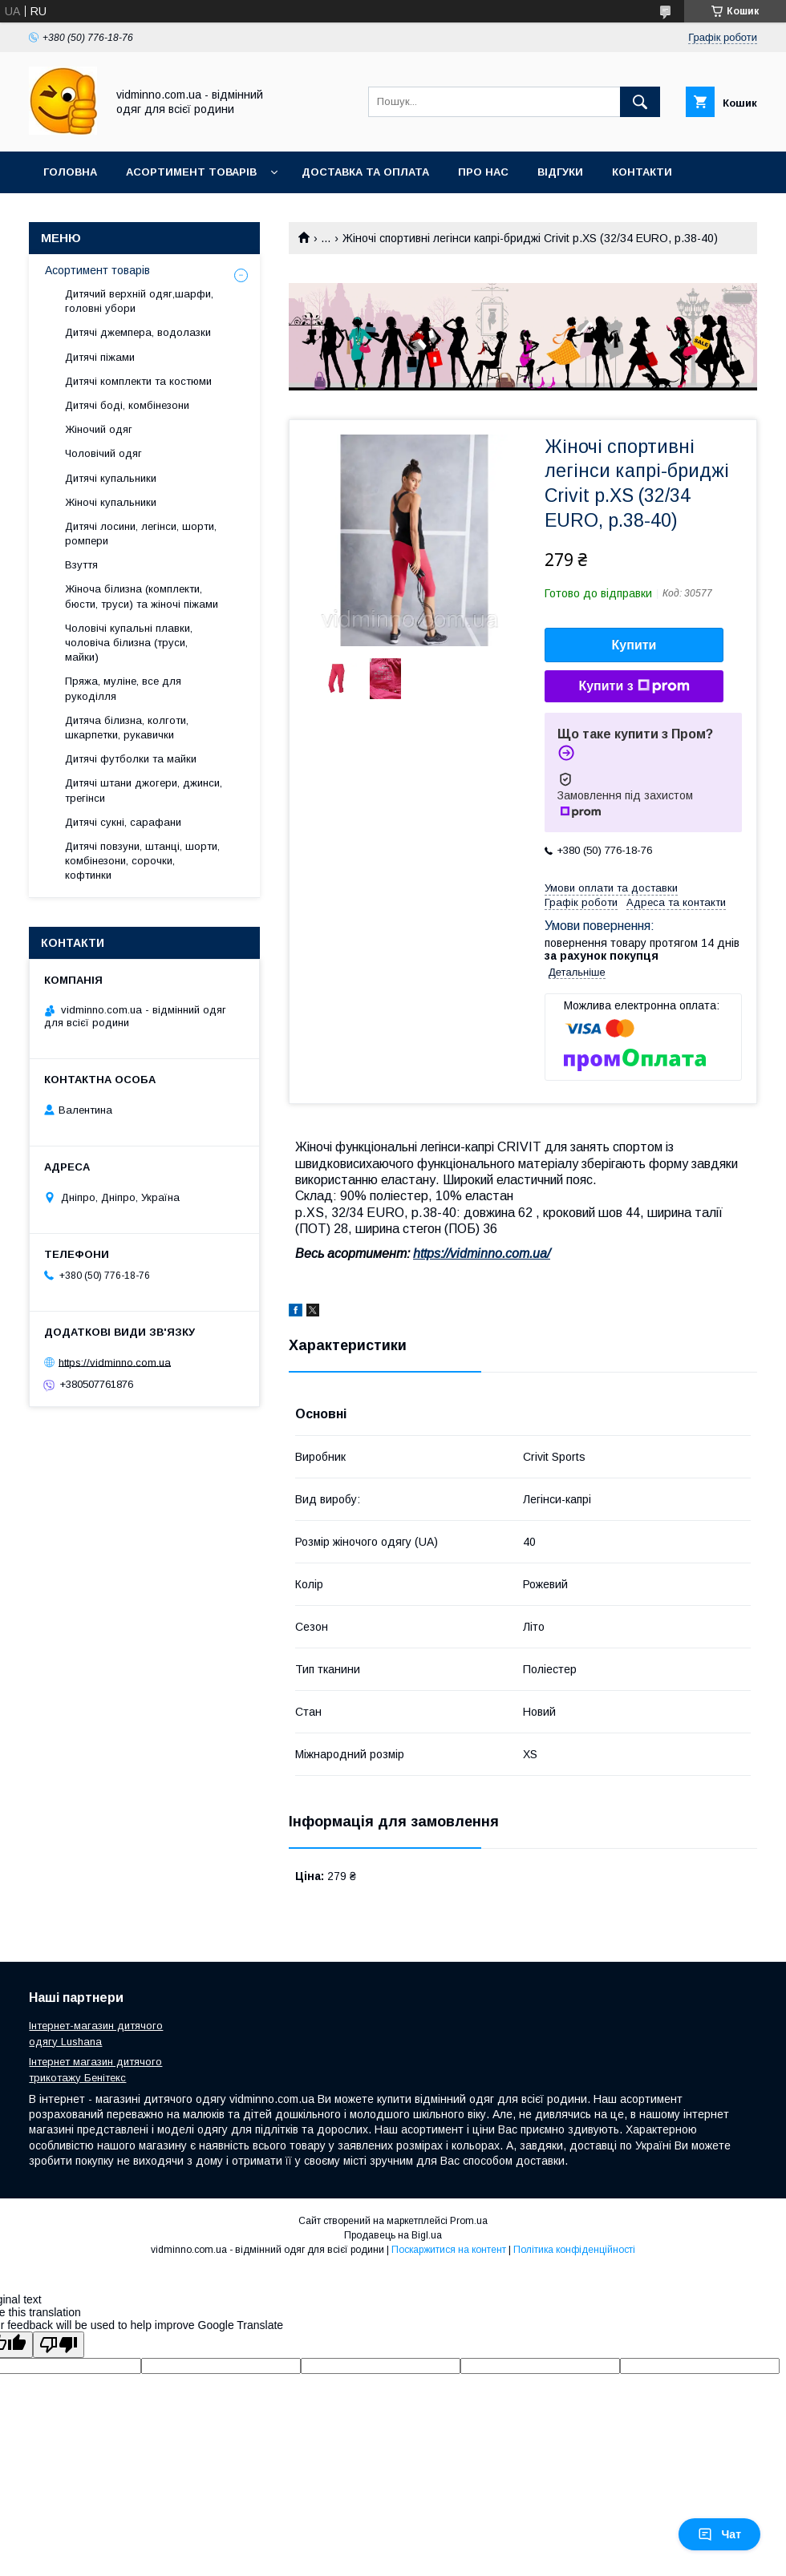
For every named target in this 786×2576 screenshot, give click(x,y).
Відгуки (560, 172)
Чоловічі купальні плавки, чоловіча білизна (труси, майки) (128, 642)
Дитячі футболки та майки (130, 759)
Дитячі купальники (110, 478)
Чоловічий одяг (103, 453)
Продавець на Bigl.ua (393, 2235)
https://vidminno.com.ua (115, 1362)
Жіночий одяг (98, 429)
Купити (634, 645)
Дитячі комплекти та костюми (138, 381)
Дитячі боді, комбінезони (127, 405)
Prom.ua (469, 2220)
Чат (719, 2534)
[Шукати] (640, 102)
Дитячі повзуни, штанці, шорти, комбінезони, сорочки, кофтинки (142, 860)
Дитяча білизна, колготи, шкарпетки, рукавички (126, 727)
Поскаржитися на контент (448, 2249)
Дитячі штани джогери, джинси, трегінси (143, 790)
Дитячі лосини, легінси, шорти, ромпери (141, 533)
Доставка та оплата (365, 172)
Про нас (483, 172)
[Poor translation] (58, 2344)
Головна (70, 172)
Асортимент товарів (191, 172)
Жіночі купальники (110, 502)
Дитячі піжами (100, 357)
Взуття (81, 565)
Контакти (642, 172)
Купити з (633, 686)
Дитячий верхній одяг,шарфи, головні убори (139, 301)
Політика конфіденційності (574, 2249)
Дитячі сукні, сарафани (123, 822)
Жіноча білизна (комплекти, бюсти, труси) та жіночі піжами (141, 596)
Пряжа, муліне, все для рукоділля (123, 688)
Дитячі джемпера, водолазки (138, 332)
